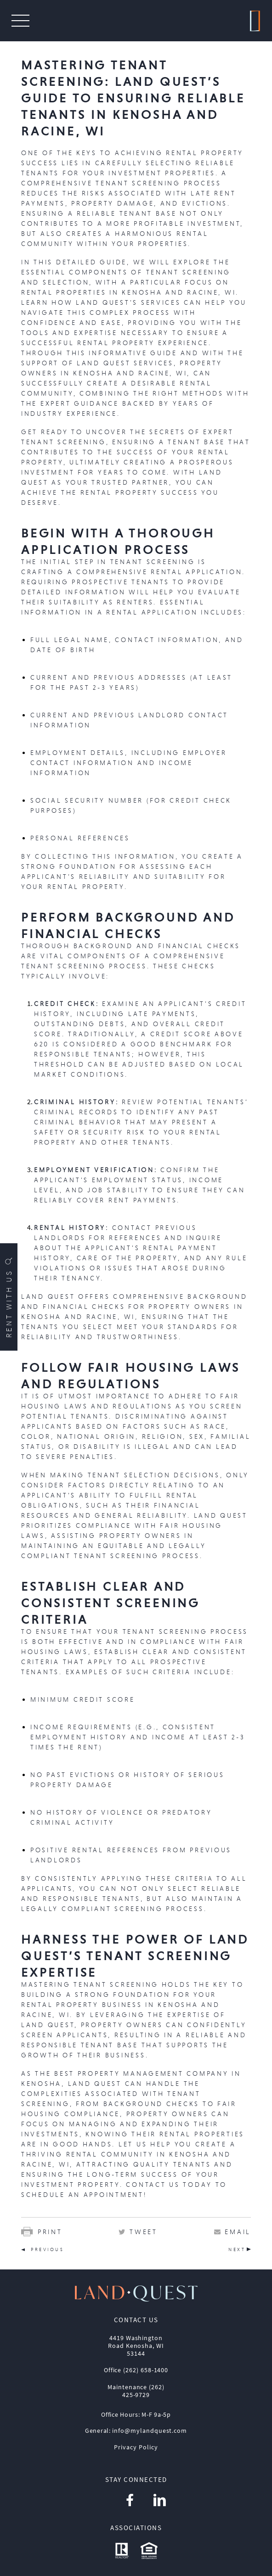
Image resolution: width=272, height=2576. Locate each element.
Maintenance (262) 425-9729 (136, 2391)
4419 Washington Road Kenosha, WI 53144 (136, 2346)
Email (238, 2231)
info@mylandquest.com (149, 2430)
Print (41, 2232)
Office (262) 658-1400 (136, 2370)
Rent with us (8, 1296)
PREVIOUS (47, 2249)
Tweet (144, 2231)
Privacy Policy (136, 2447)
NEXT (236, 2249)
